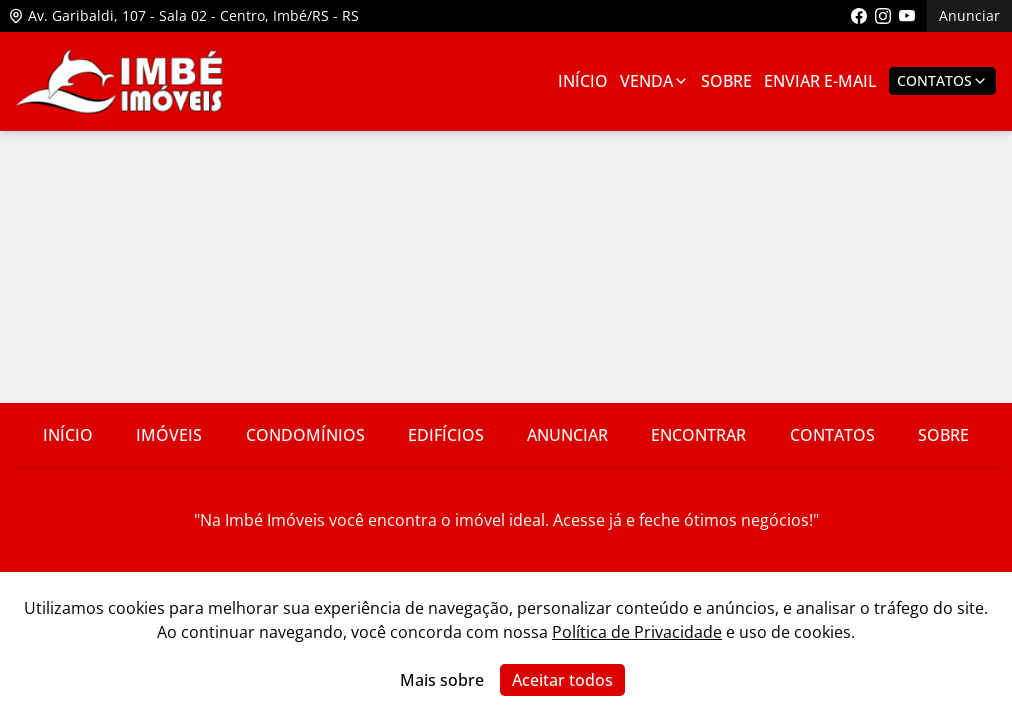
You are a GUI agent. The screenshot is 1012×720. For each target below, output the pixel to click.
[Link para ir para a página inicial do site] (120, 81)
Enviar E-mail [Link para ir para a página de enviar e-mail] (820, 81)
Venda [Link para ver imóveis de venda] (654, 81)
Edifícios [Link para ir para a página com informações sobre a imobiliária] (446, 435)
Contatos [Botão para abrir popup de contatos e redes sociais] (942, 80)
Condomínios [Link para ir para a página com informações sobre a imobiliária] (305, 435)
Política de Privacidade (637, 632)
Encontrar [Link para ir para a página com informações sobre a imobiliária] (698, 435)
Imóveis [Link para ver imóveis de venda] (169, 435)
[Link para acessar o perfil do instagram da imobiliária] (883, 16)
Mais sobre (442, 680)
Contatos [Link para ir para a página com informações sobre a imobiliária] (832, 435)
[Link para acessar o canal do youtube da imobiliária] (907, 16)
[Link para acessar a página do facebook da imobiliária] (859, 16)
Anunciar (969, 15)
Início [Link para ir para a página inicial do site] (68, 435)
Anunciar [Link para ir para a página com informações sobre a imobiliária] (567, 435)
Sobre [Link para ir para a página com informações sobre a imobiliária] (726, 81)
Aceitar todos (562, 680)
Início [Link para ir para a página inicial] (583, 81)
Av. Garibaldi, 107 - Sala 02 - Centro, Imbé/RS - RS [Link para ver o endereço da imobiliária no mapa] (183, 15)
